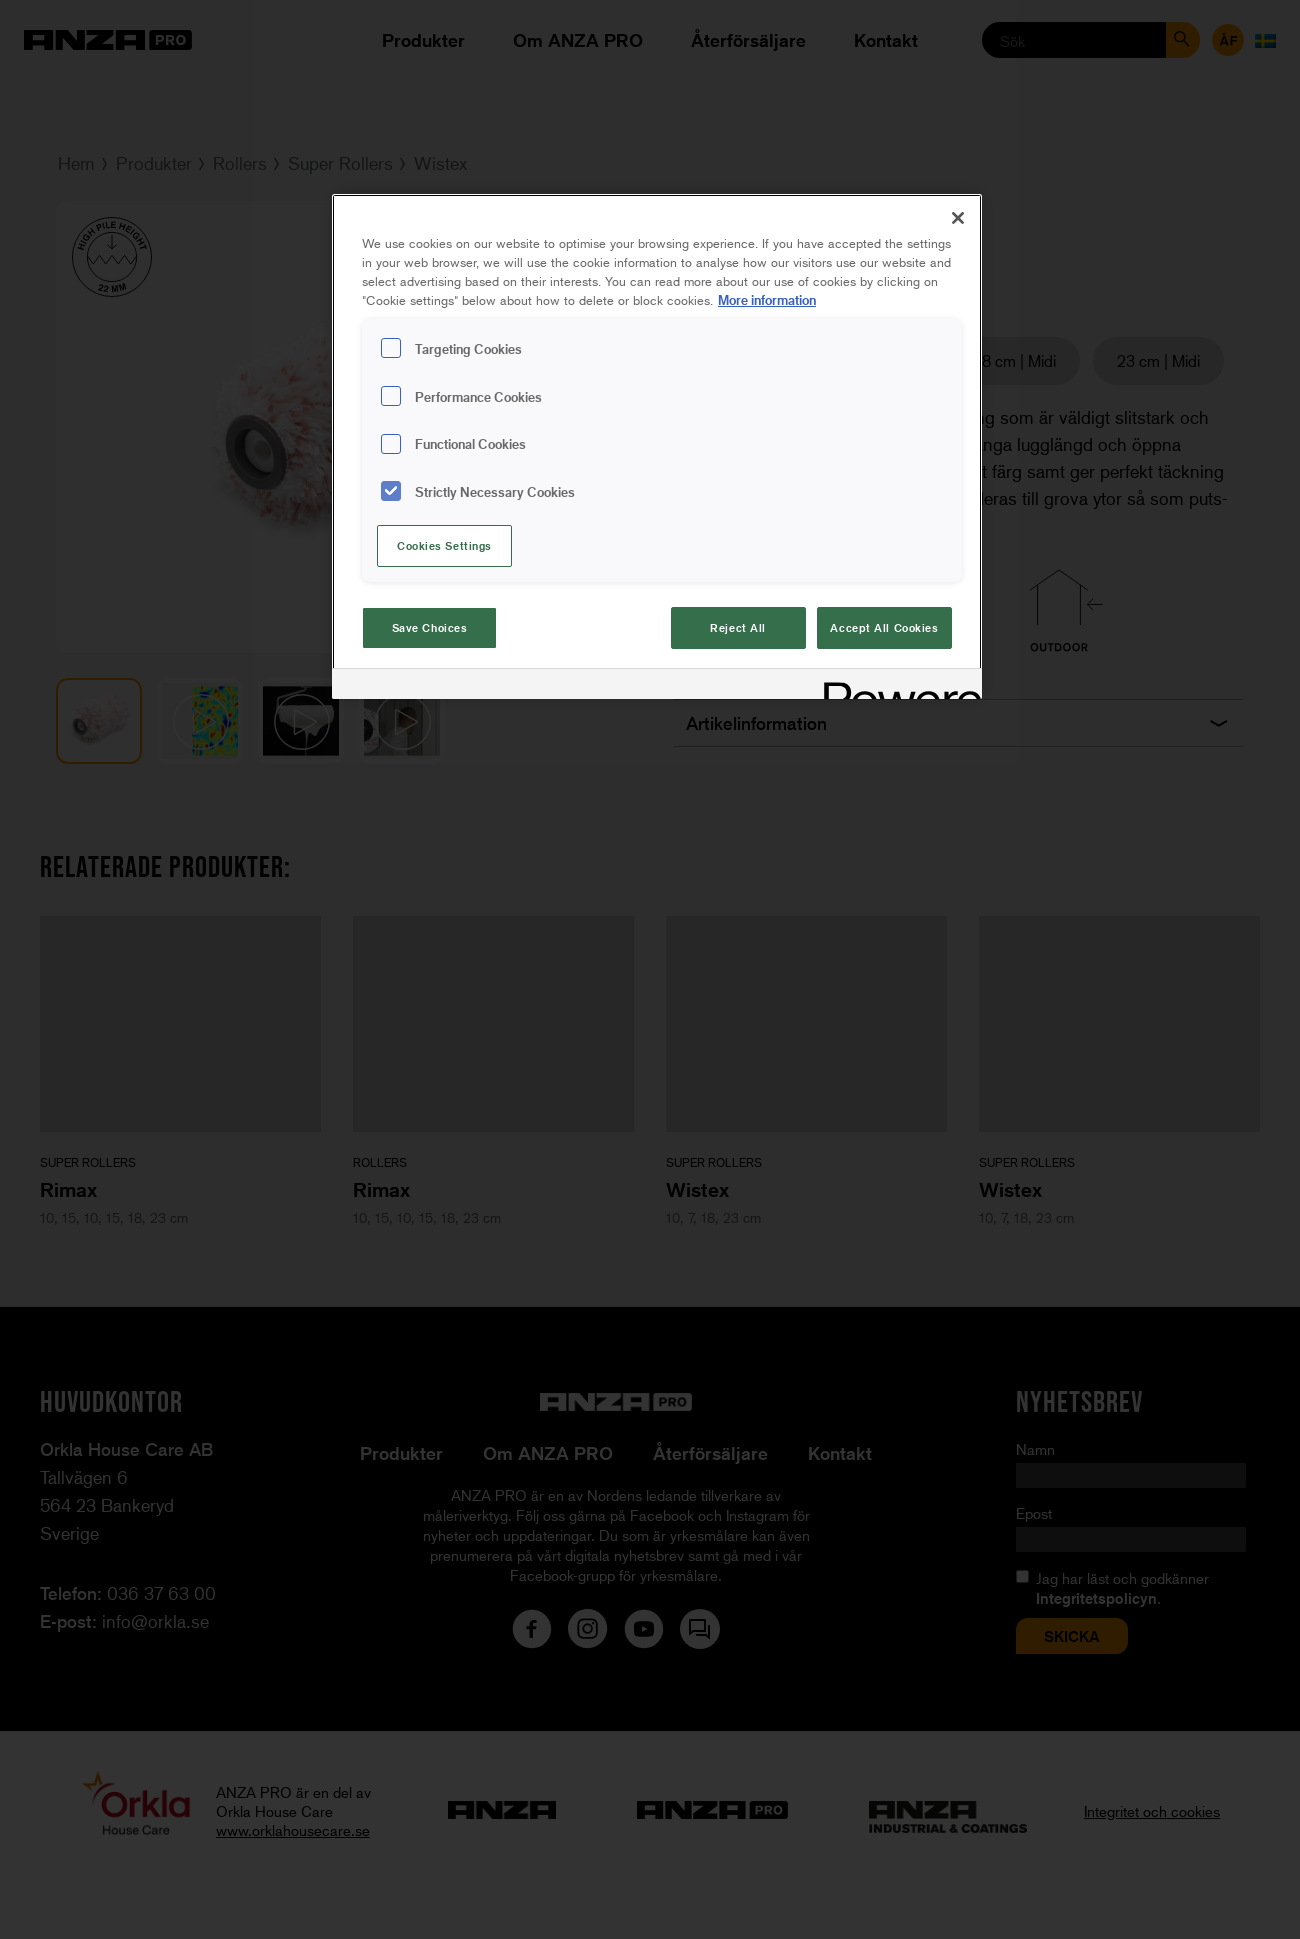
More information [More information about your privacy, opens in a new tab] (767, 299)
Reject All (738, 627)
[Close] (958, 218)
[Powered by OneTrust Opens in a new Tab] (896, 686)
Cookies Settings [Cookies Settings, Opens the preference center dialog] (444, 545)
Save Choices (430, 627)
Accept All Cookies (884, 627)
